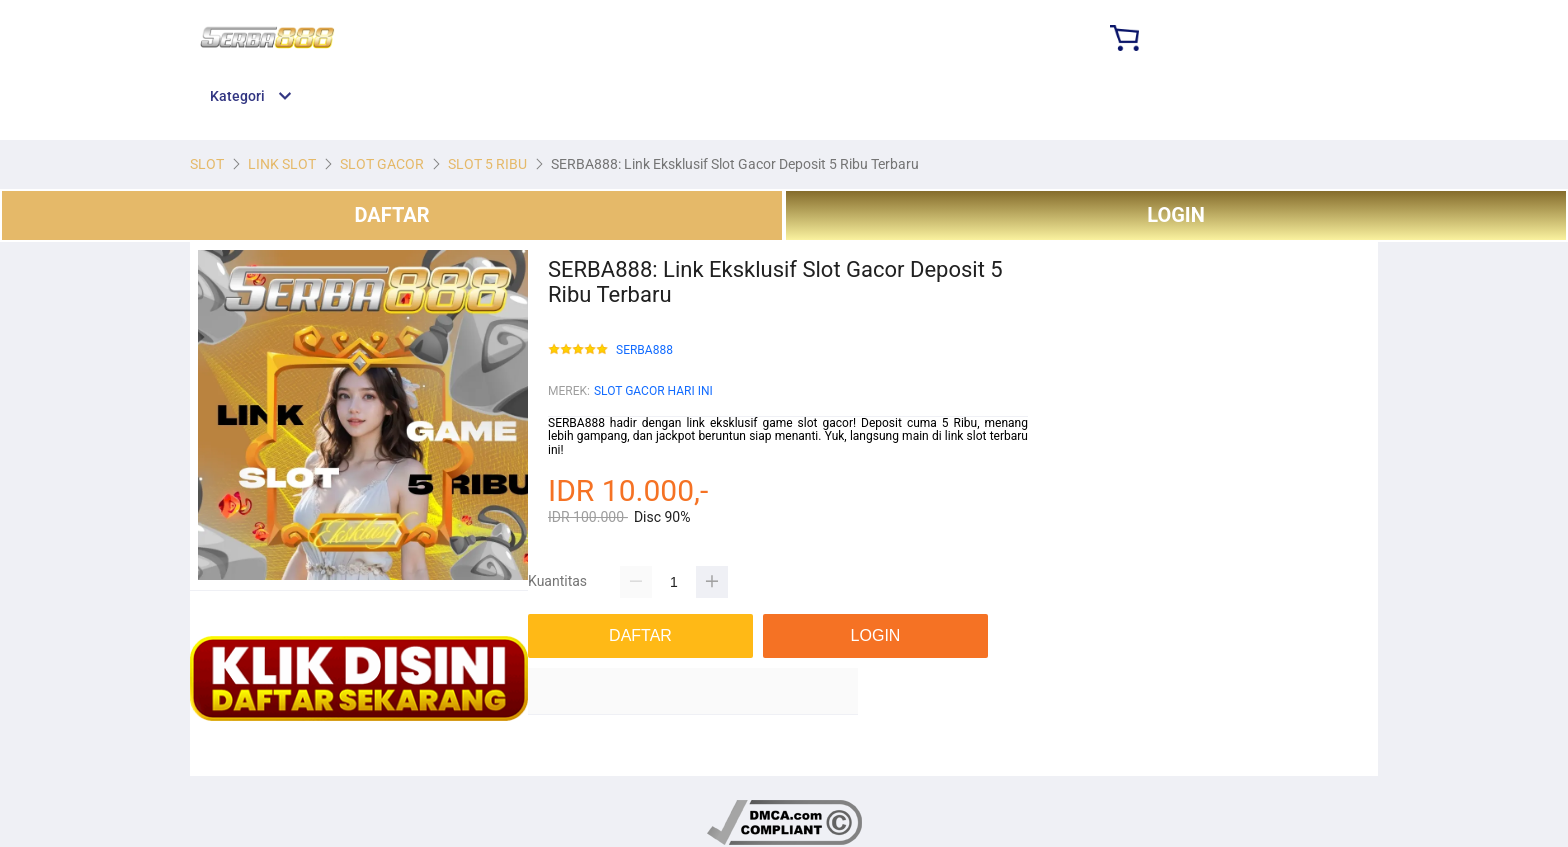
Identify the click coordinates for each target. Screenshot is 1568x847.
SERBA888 (644, 350)
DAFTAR (391, 215)
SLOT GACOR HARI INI (653, 391)
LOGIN (1176, 215)
